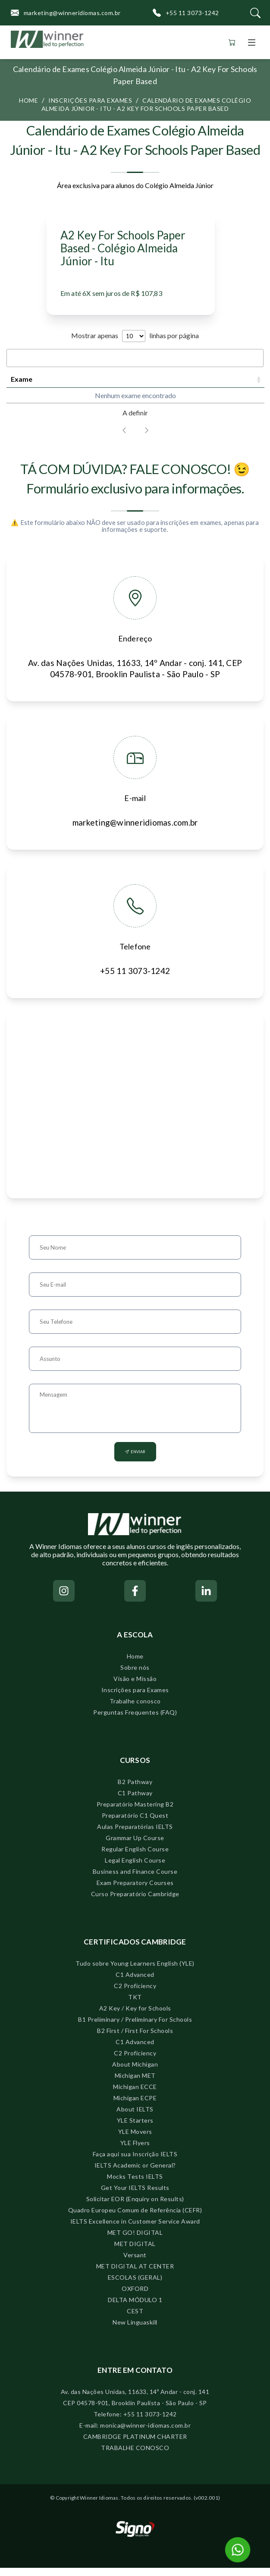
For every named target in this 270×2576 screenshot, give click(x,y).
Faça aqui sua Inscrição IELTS (135, 2162)
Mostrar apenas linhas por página (135, 335)
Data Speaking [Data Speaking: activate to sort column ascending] (160, 383)
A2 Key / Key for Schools (135, 2016)
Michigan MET (135, 2083)
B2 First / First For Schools (135, 2038)
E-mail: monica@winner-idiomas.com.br (135, 2433)
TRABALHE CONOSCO (135, 2456)
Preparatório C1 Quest (135, 1823)
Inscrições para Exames (135, 1698)
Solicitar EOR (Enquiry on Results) (135, 2207)
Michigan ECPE (135, 2106)
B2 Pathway (135, 1790)
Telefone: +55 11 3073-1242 (135, 2422)
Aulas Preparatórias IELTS (135, 1834)
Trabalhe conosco (135, 1709)
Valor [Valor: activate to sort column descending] (244, 383)
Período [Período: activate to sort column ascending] (207, 383)
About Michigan (135, 2072)
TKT (135, 2005)
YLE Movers (135, 2139)
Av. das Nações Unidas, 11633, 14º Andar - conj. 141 (135, 2399)
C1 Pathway (135, 1801)
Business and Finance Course (135, 1879)
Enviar (135, 1460)
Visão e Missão (135, 1686)
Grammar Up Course (135, 1846)
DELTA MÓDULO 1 (135, 2308)
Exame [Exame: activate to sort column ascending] (21, 383)
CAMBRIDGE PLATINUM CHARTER (135, 2444)
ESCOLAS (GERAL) (135, 2285)
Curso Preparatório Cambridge (135, 1902)
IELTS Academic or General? (135, 2173)
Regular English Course (135, 1857)
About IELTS (135, 2117)
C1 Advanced (135, 1982)
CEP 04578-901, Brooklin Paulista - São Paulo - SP (135, 2411)
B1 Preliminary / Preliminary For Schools (135, 2027)
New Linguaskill (135, 2330)
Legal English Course (135, 1868)
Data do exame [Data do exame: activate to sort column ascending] (61, 383)
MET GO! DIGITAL (135, 2240)
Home (28, 100)
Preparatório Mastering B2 (135, 1812)
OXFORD (135, 2296)
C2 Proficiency (135, 1994)
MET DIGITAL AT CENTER (135, 2274)
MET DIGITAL (135, 2252)
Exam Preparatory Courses (135, 1890)
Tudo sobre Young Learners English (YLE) (135, 1971)
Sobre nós (135, 1675)
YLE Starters (135, 2128)
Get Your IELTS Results (135, 2195)
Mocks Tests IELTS (135, 2184)
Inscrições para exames (90, 100)
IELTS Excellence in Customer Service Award (135, 2229)
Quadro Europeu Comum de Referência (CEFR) (135, 2218)
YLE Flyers (135, 2151)
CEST (135, 2319)
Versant (135, 2263)
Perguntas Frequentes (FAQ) (135, 1720)
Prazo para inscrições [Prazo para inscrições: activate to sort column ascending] (108, 383)
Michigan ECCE (135, 2094)
